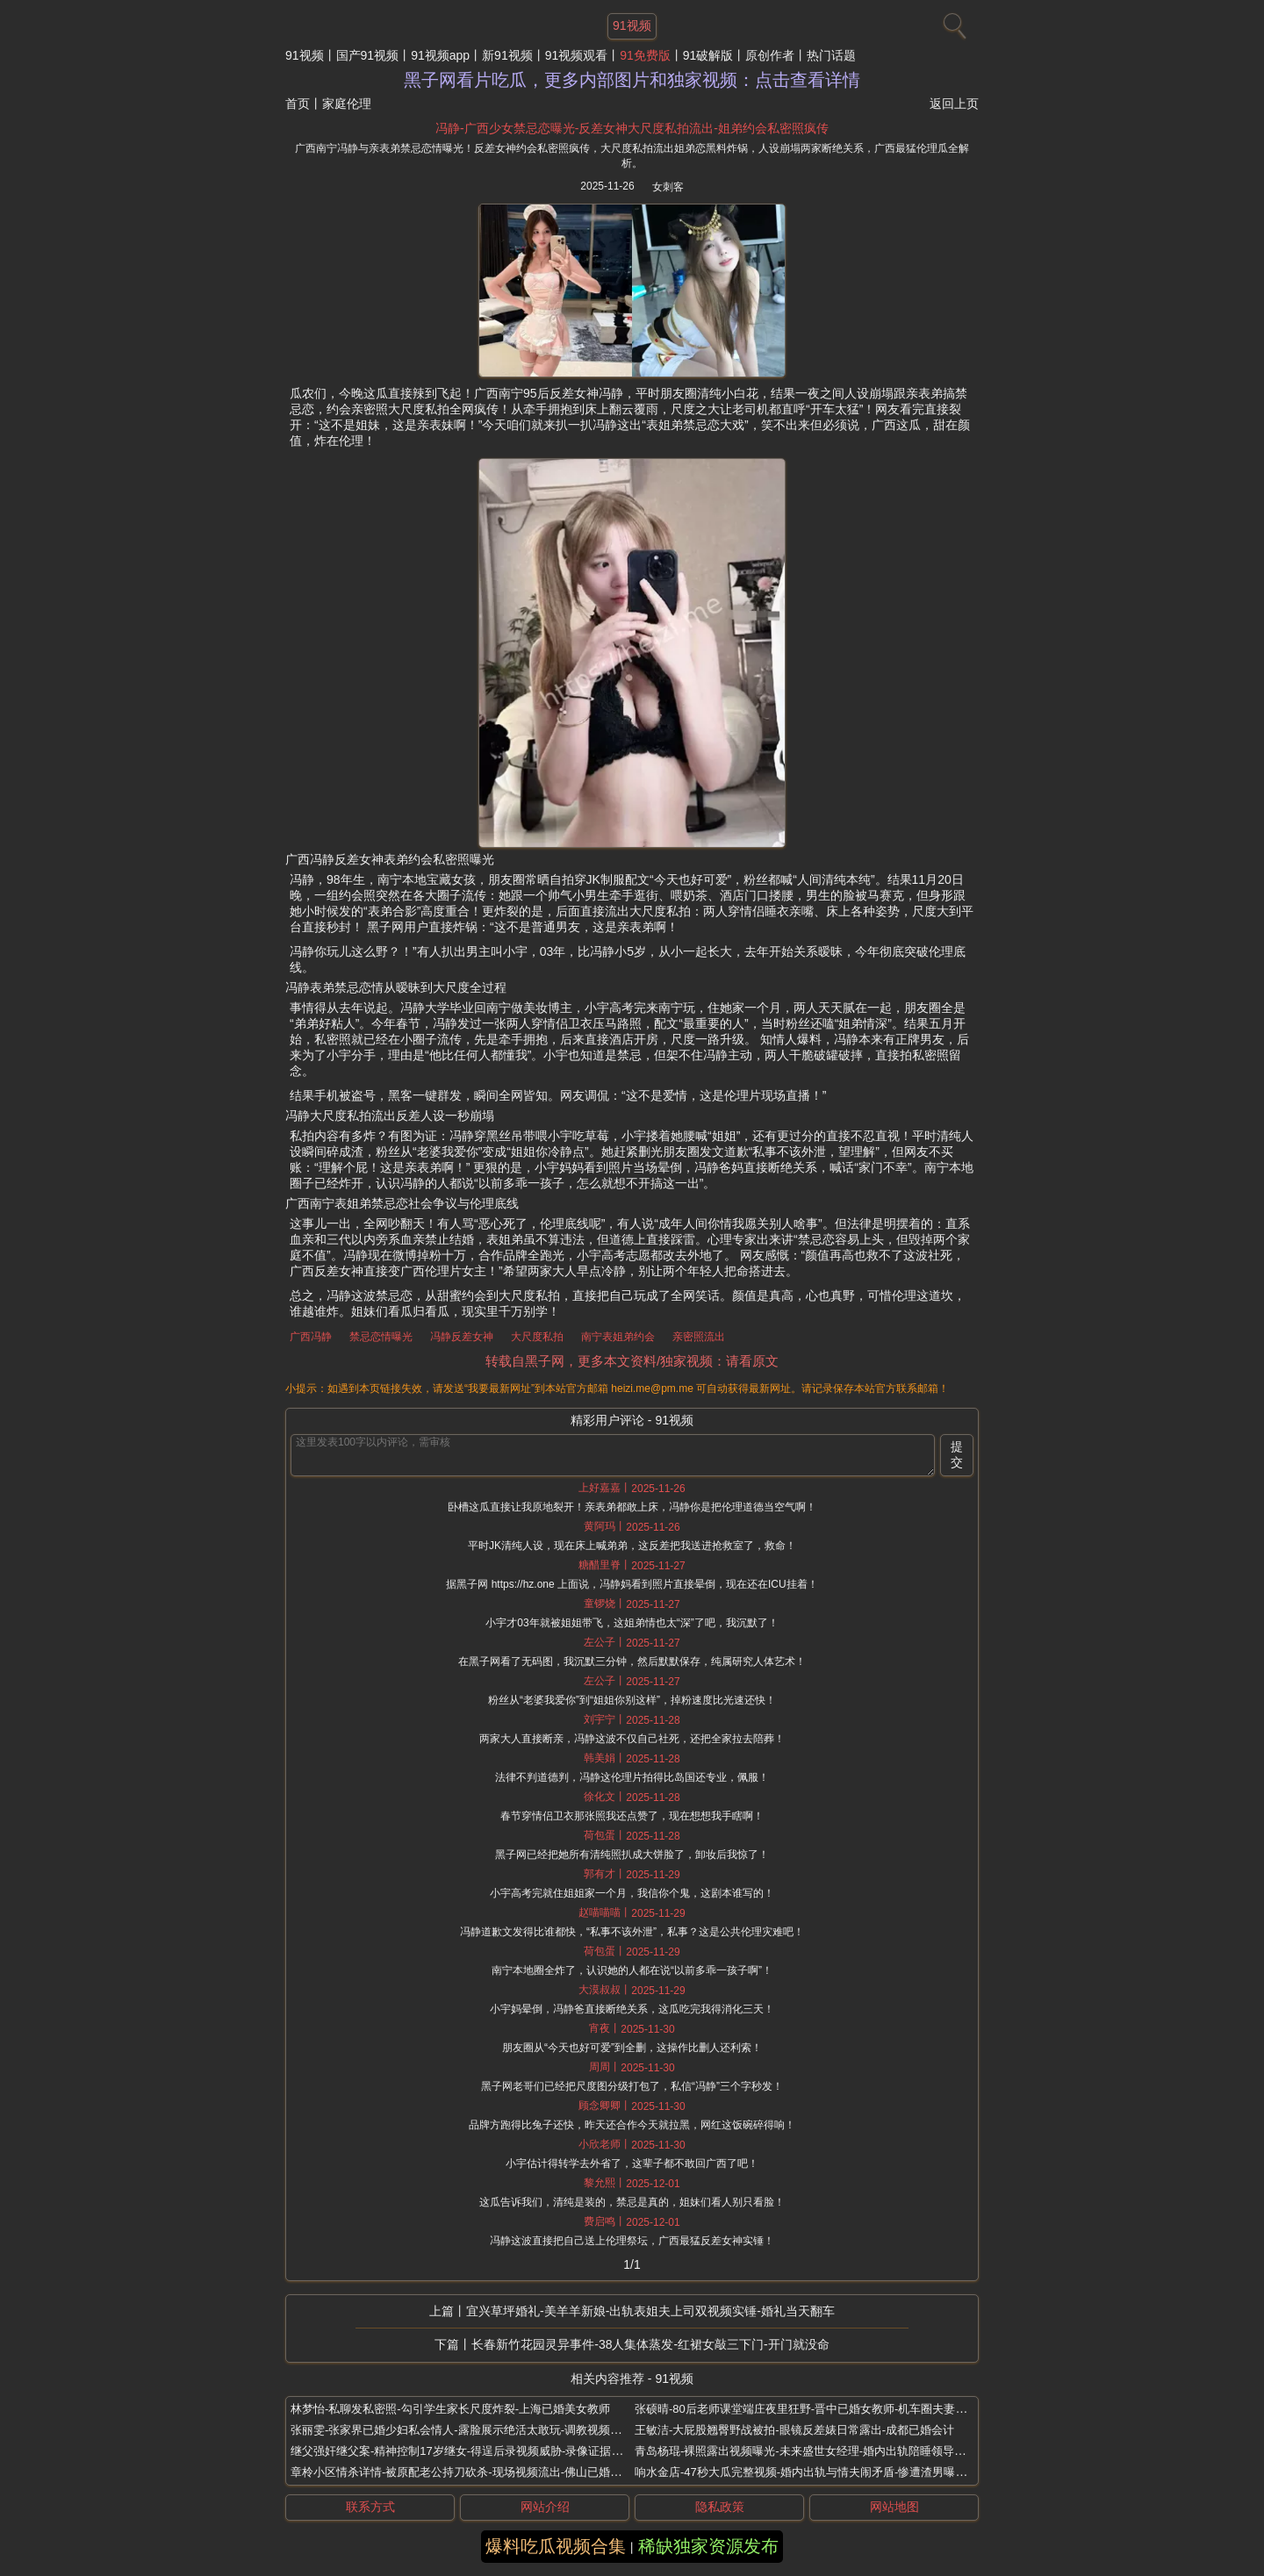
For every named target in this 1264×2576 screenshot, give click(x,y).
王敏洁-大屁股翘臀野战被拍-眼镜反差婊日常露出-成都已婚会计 (794, 2429)
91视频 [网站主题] (632, 25)
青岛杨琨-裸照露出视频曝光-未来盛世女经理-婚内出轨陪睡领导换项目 (811, 2451)
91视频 (304, 55)
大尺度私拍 (537, 1337)
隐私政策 (719, 2507)
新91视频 (507, 55)
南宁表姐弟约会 (618, 1337)
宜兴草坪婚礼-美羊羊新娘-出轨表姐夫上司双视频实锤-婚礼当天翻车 (650, 2311)
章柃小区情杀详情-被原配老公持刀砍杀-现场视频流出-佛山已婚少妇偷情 (473, 2472)
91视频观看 (576, 55)
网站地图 (894, 2507)
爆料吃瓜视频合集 (555, 2546)
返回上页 (954, 104)
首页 (297, 104)
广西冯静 (311, 1337)
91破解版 (708, 55)
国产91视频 (367, 55)
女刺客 (668, 187)
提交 (957, 1454)
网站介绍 (545, 2507)
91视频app (440, 55)
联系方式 (370, 2507)
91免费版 (645, 55)
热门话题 (831, 55)
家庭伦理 (346, 104)
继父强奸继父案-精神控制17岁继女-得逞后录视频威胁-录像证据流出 (462, 2451)
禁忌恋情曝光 (381, 1337)
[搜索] (952, 22)
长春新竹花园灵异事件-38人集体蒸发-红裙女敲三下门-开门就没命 (650, 2344)
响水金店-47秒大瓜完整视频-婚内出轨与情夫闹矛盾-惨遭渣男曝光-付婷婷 (820, 2472)
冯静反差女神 (461, 1337)
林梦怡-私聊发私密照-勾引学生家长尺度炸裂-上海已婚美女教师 (450, 2408)
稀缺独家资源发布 (708, 2546)
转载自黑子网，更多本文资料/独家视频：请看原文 (632, 1360)
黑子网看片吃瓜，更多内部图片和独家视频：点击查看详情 (632, 80)
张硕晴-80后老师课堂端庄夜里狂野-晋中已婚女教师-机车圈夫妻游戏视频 (818, 2408)
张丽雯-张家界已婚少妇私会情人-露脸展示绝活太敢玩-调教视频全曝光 (467, 2429)
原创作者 (769, 55)
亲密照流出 (698, 1337)
